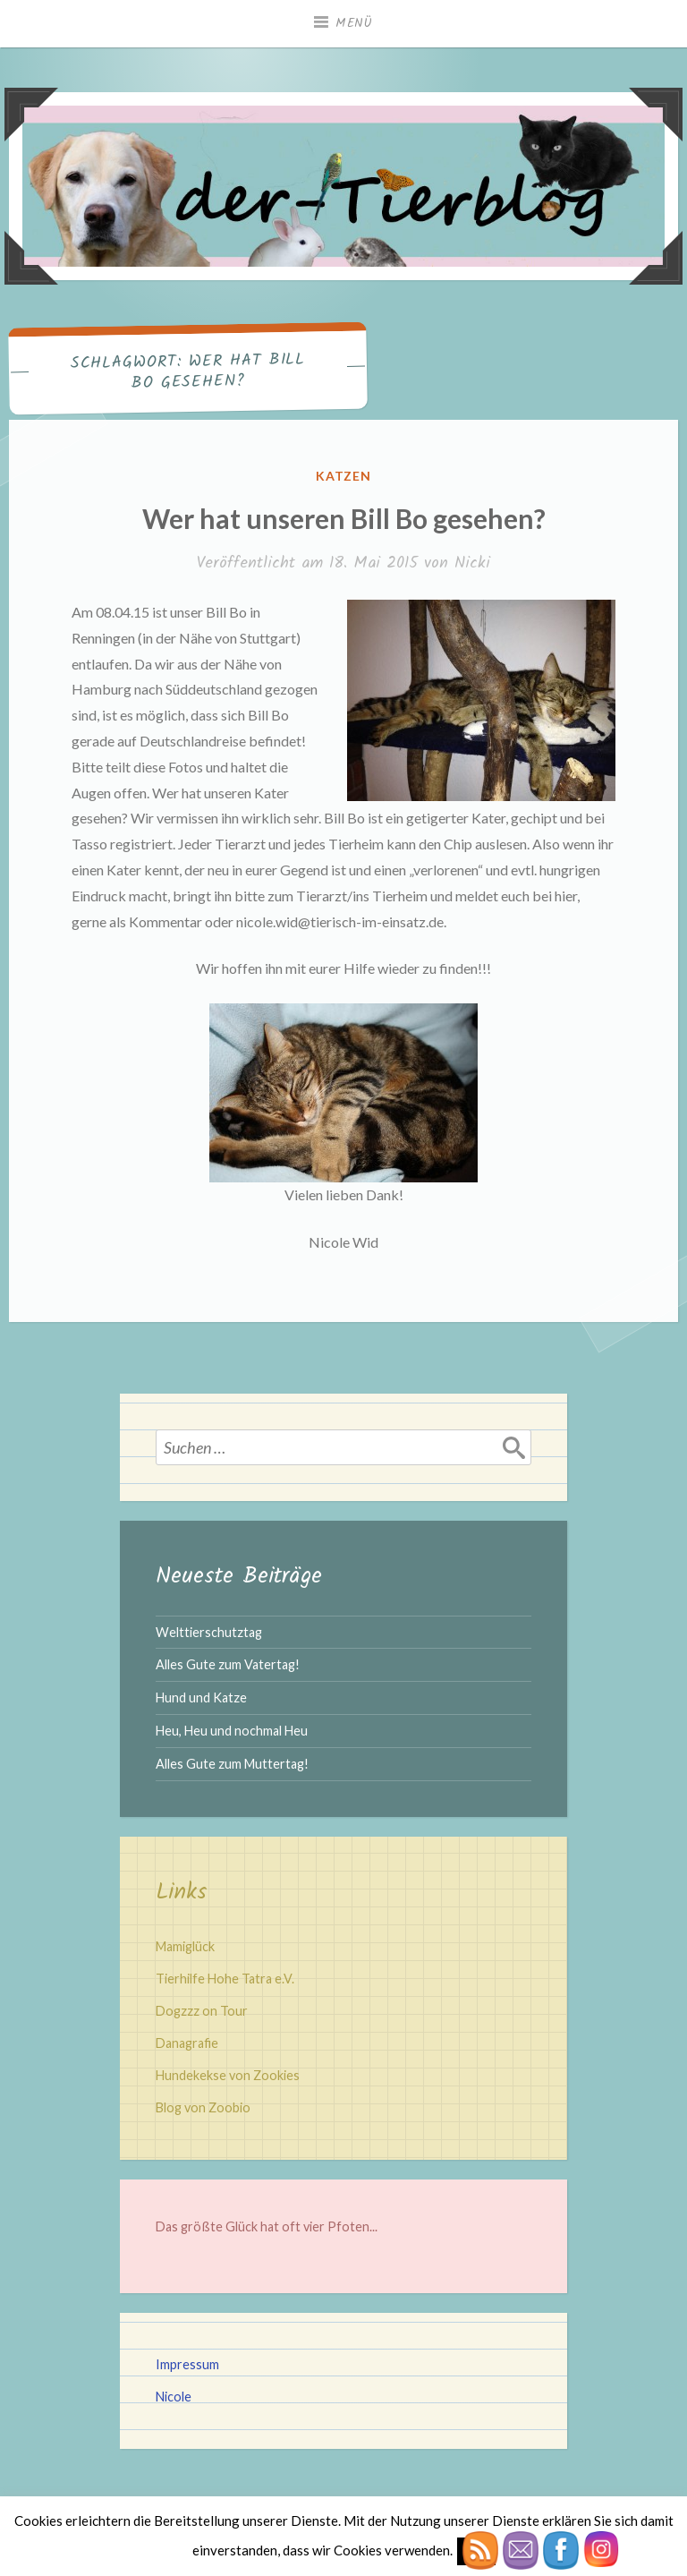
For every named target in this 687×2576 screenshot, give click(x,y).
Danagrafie (187, 2043)
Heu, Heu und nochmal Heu (232, 1730)
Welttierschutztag (209, 1632)
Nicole (173, 2396)
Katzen (344, 475)
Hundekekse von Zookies (228, 2075)
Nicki (472, 563)
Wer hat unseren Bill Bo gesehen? (344, 518)
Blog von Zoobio (203, 2107)
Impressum (187, 2364)
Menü (354, 23)
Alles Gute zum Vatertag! (228, 1664)
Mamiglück (185, 1946)
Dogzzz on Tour (202, 2010)
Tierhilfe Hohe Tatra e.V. (225, 1978)
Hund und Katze (201, 1697)
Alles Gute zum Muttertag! (232, 1763)
